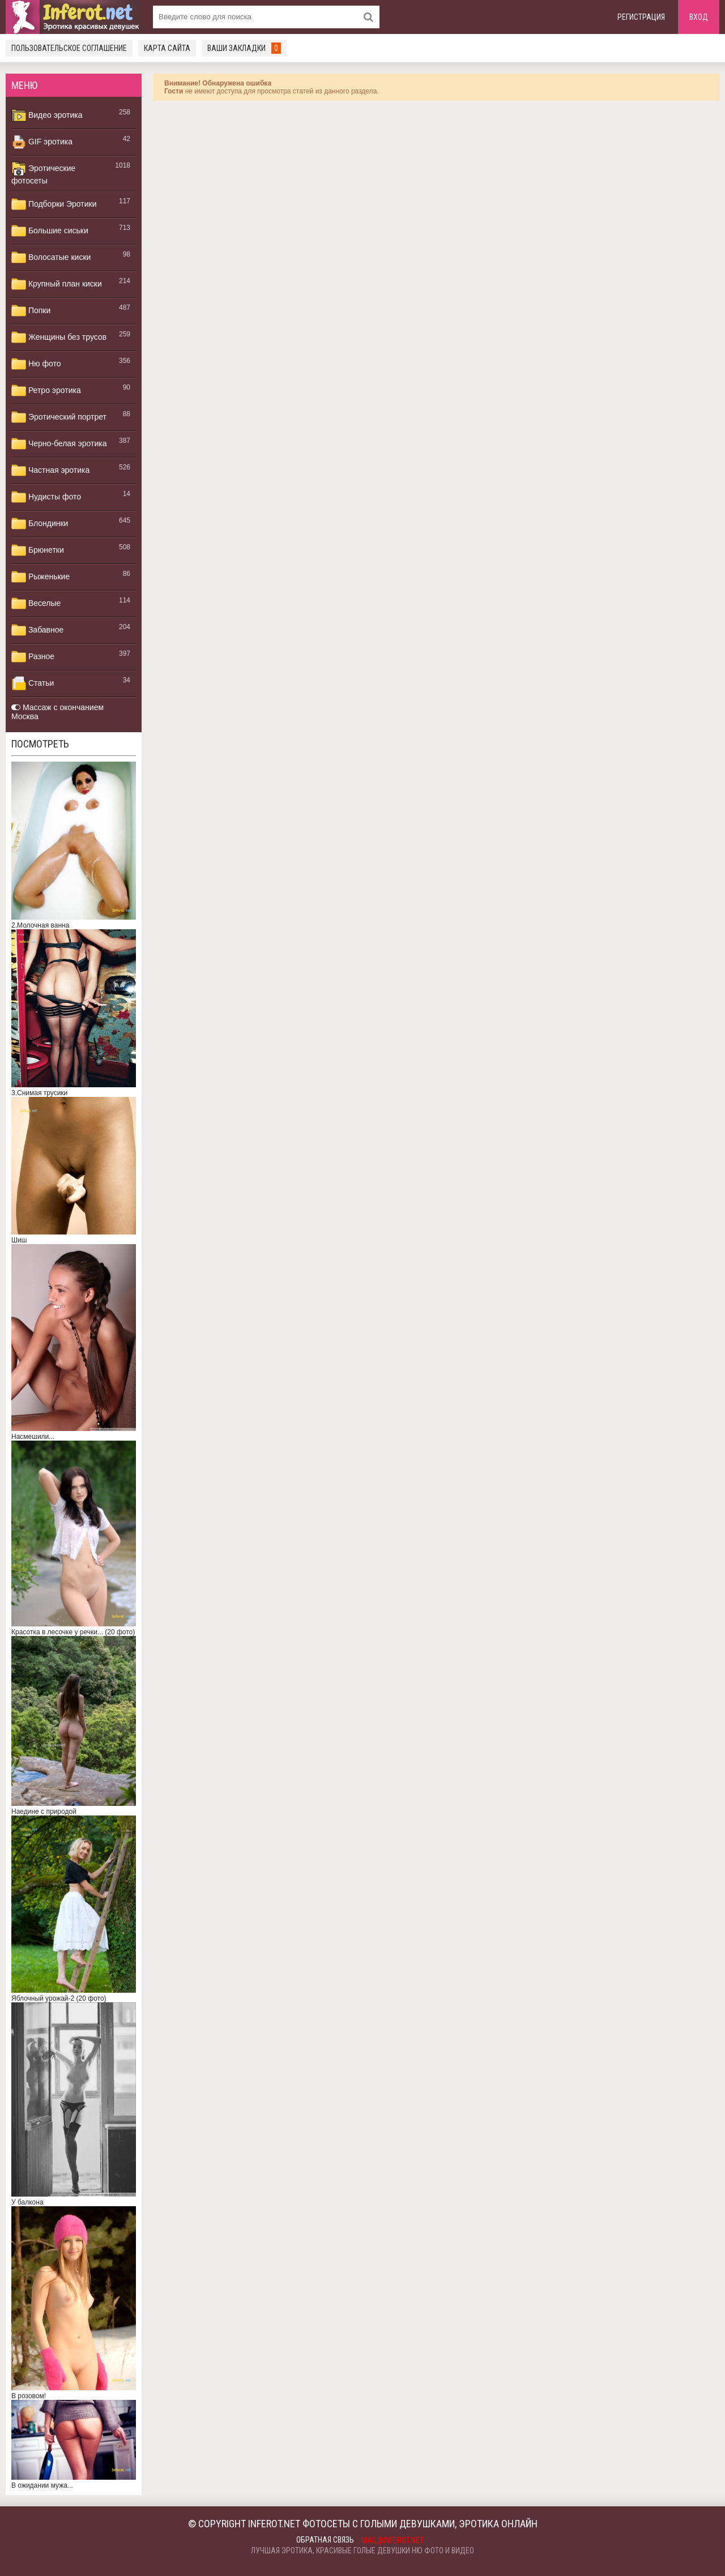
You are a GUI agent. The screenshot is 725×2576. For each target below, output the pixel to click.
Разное (32, 657)
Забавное (37, 630)
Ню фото (36, 364)
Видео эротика (47, 115)
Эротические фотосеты (43, 173)
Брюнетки (37, 550)
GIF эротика (41, 142)
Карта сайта (167, 48)
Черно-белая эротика (58, 444)
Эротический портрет (58, 417)
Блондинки (39, 523)
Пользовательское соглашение (69, 48)
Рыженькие (40, 577)
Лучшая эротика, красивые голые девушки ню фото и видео (362, 2550)
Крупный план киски (56, 284)
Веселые (36, 603)
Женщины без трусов (58, 337)
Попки (30, 311)
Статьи (32, 683)
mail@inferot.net (392, 2540)
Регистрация (641, 17)
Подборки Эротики (54, 204)
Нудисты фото (46, 497)
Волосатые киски (51, 257)
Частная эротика (50, 470)
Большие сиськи (49, 231)
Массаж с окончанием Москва (57, 712)
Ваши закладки (244, 48)
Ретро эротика (46, 390)
